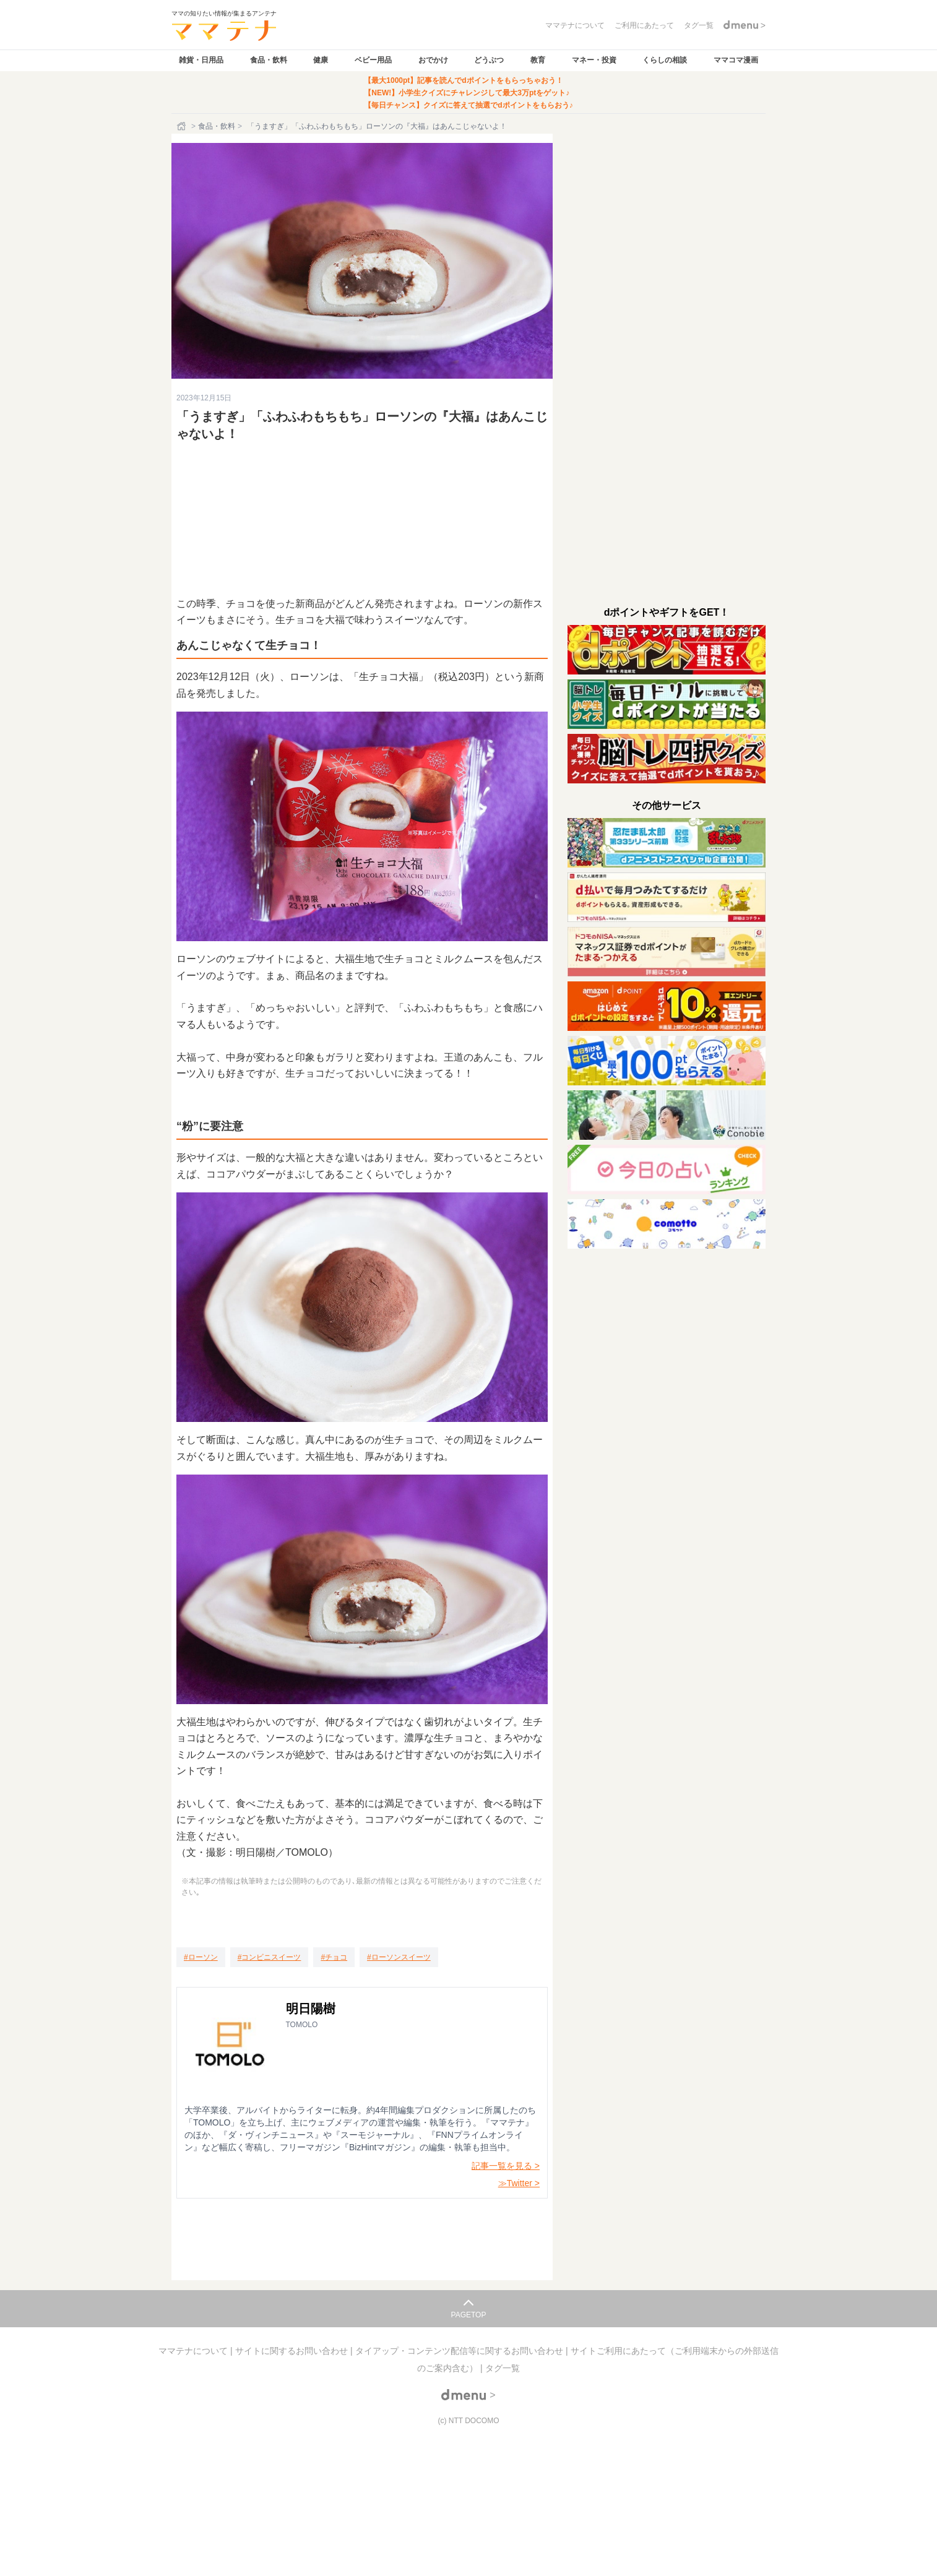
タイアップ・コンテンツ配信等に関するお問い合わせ (460, 2351)
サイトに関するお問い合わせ (292, 2351)
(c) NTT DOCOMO (468, 2420)
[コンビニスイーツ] (269, 1957)
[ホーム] (182, 126)
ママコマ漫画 (736, 60)
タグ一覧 (502, 2368)
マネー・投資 (594, 60)
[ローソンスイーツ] (399, 1957)
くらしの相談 (664, 60)
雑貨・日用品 (201, 60)
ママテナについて (194, 2351)
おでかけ (433, 60)
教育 (537, 60)
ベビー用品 (373, 60)
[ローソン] (200, 1957)
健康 (320, 60)
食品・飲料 (268, 60)
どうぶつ (489, 60)
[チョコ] (334, 1957)
